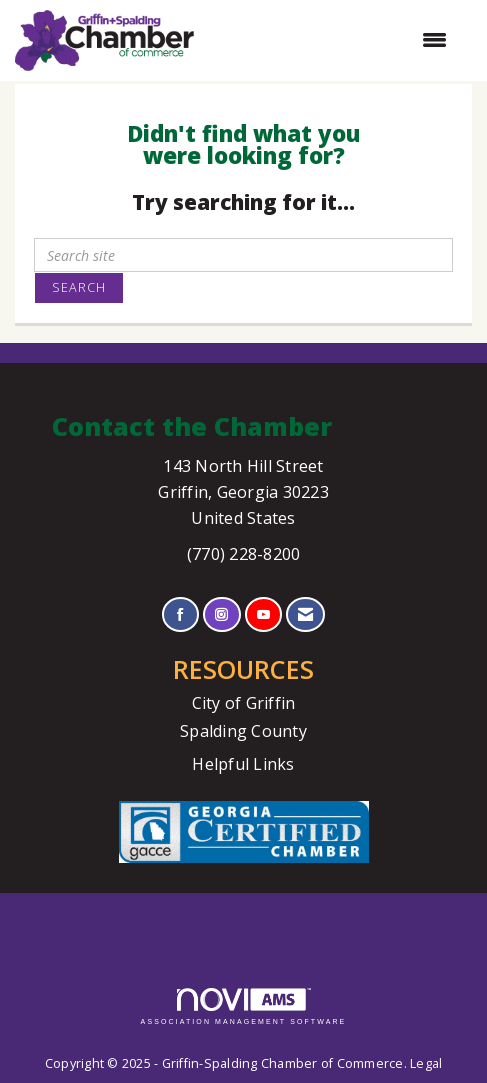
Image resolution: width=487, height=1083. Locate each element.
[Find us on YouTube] (263, 614)
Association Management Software (244, 1006)
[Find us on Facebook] (180, 614)
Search (79, 287)
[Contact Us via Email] (305, 614)
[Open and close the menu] (330, 40)
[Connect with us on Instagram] (221, 614)
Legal (426, 1063)
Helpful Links (243, 764)
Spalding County (243, 731)
